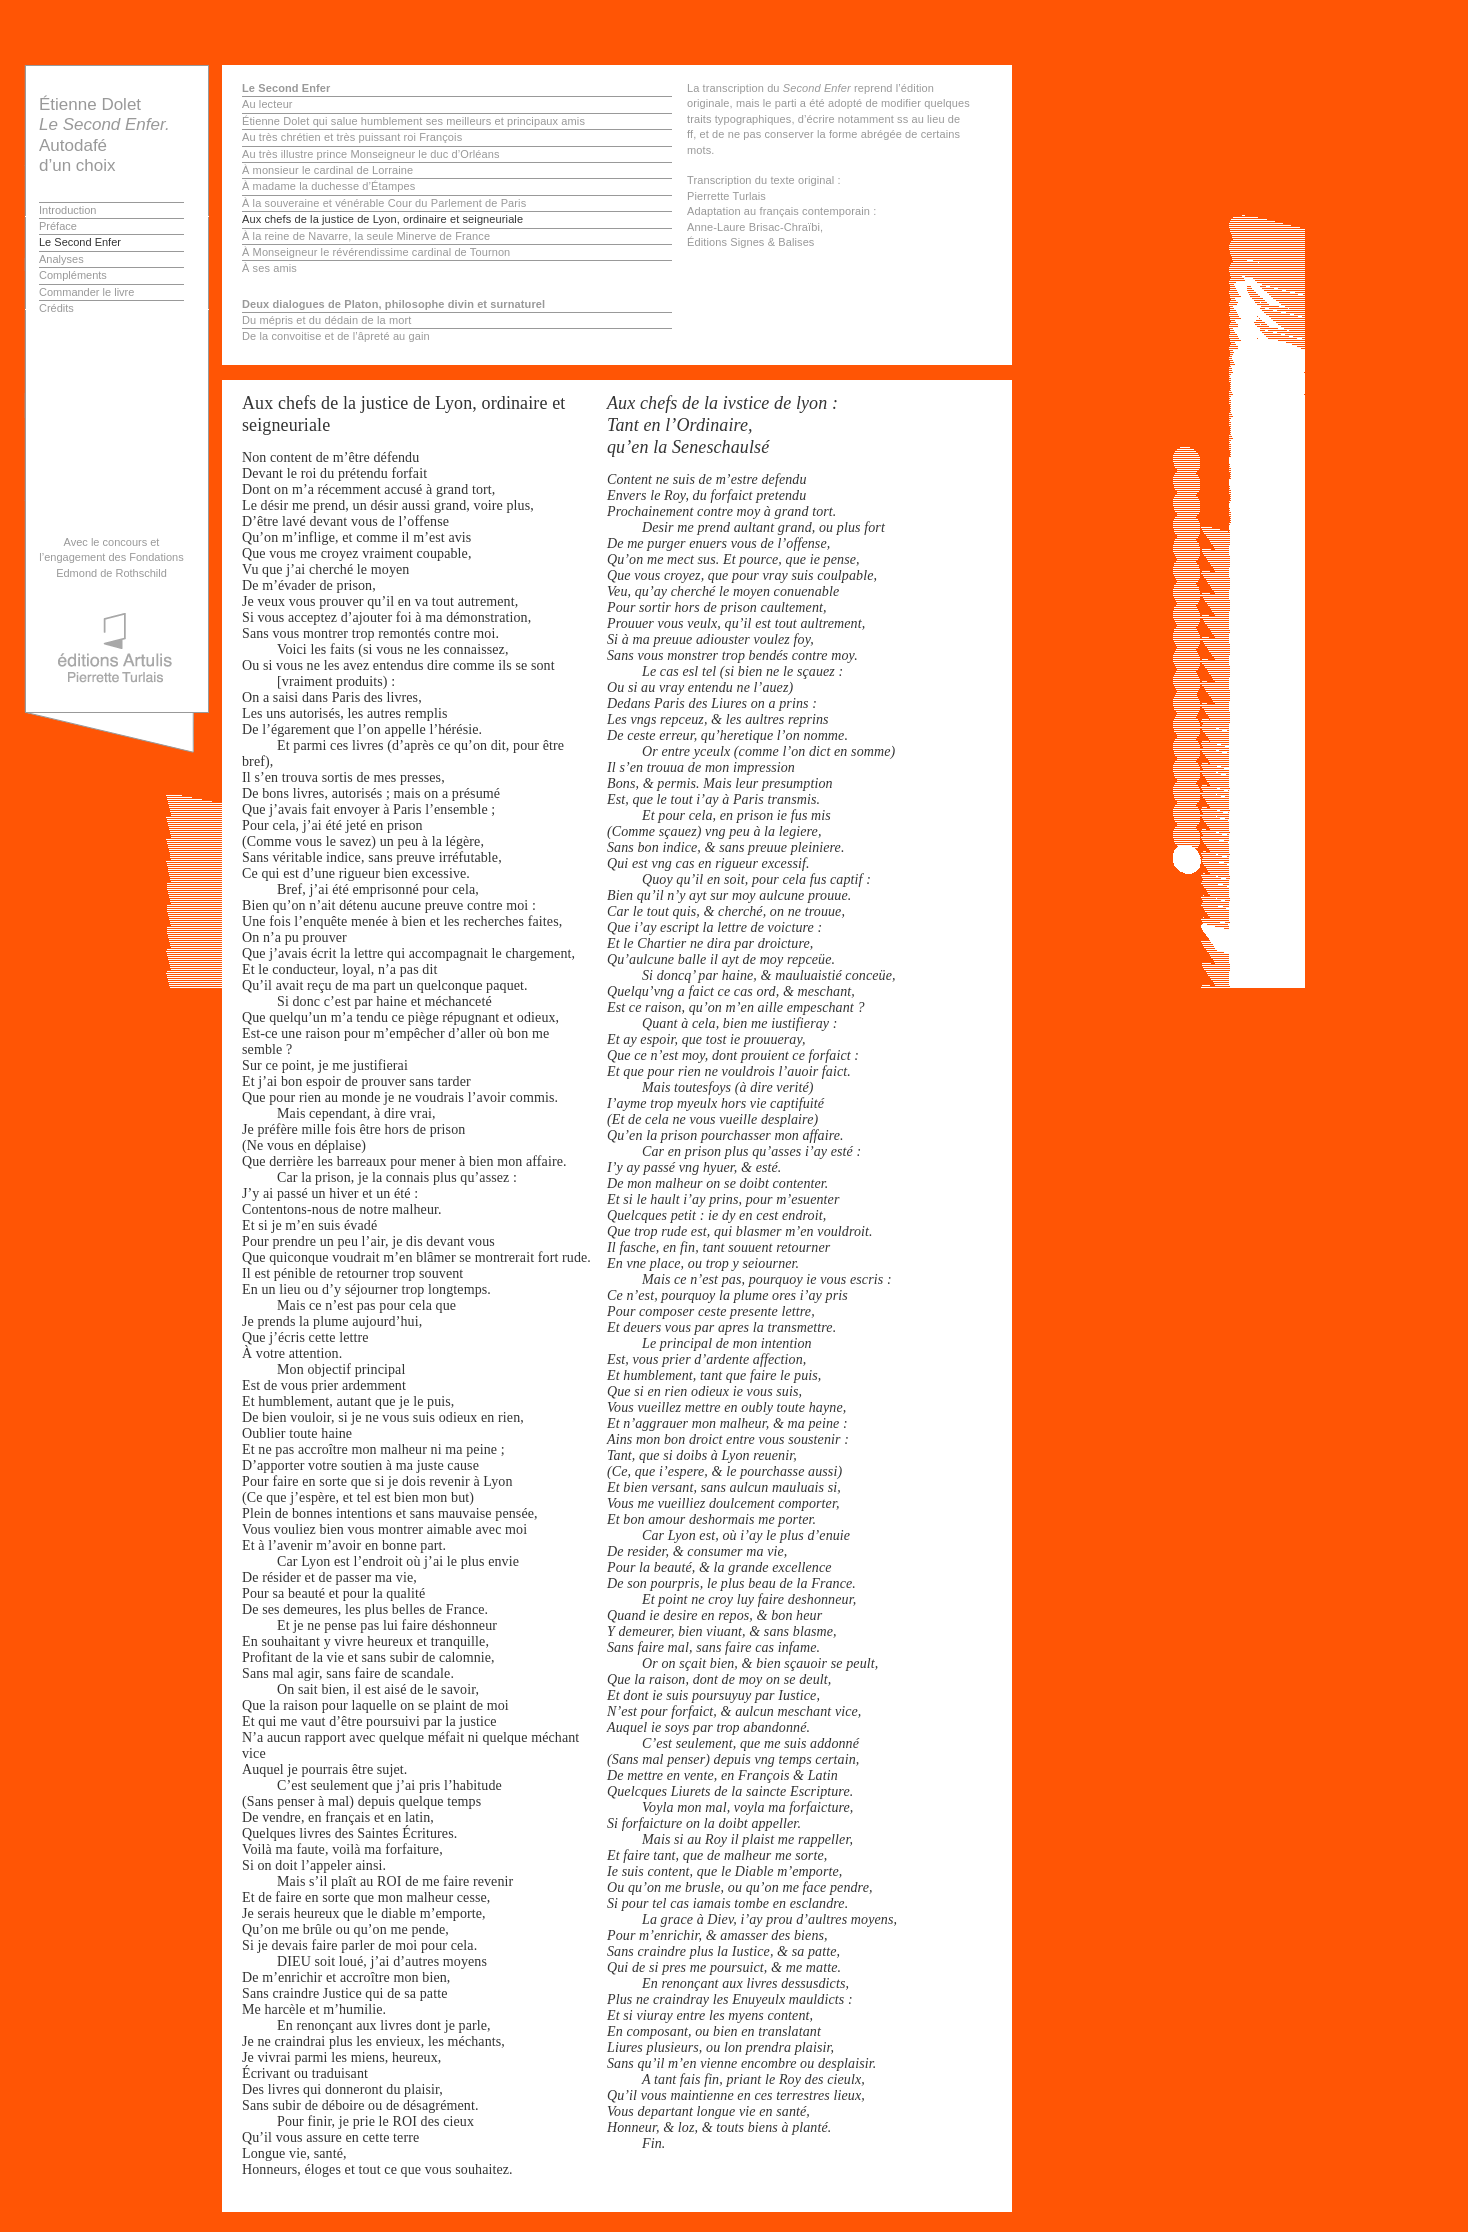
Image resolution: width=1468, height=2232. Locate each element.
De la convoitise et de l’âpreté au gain (336, 336)
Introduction (67, 210)
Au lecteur (267, 104)
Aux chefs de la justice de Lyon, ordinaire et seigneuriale (382, 219)
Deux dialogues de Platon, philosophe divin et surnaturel (393, 304)
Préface (58, 226)
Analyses (61, 259)
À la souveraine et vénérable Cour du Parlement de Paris (384, 203)
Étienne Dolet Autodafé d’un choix (104, 135)
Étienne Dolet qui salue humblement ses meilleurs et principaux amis (413, 121)
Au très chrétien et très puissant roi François (352, 137)
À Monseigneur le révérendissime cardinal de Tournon (376, 252)
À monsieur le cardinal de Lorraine (327, 170)
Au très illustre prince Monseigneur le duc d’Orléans (371, 154)
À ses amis (269, 268)
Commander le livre (86, 292)
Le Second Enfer (80, 242)
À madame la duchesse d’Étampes (328, 186)
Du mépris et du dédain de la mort (326, 320)
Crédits (56, 308)
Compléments (73, 275)
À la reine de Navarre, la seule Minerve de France (366, 236)
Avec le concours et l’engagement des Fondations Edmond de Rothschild (111, 557)
